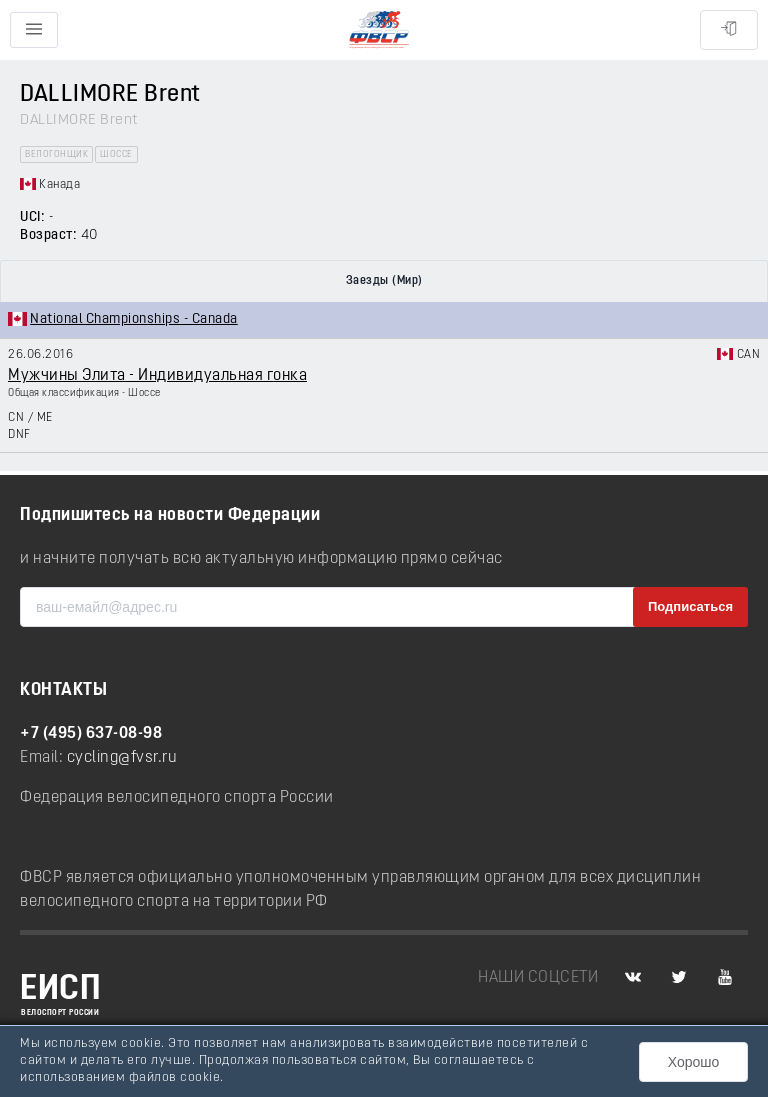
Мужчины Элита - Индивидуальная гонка (157, 376)
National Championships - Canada (134, 319)
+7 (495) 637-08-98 (91, 734)
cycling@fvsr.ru (122, 758)
